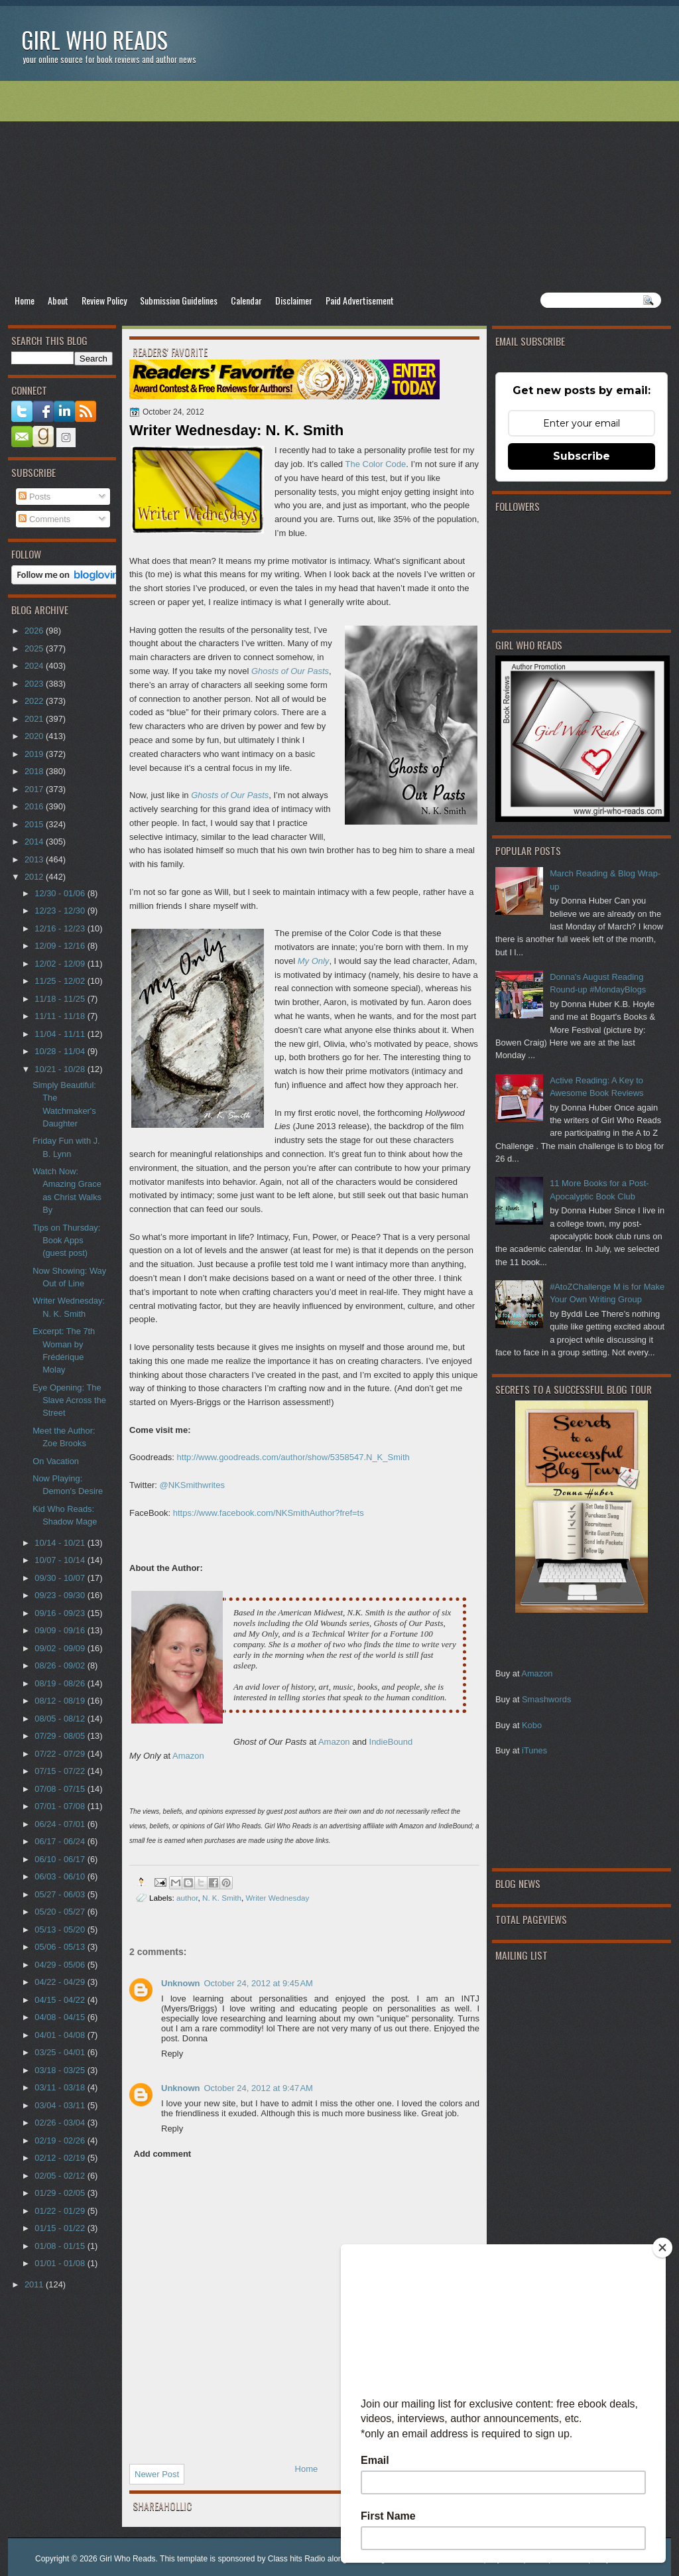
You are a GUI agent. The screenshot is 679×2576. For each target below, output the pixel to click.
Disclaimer (293, 300)
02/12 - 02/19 (60, 2158)
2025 (35, 648)
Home (24, 300)
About (58, 300)
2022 (35, 701)
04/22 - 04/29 (60, 1982)
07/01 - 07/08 (60, 1806)
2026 (35, 631)
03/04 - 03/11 (60, 2105)
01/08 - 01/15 (60, 2246)
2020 (35, 736)
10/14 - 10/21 (60, 1543)
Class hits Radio (297, 2558)
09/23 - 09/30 (60, 1595)
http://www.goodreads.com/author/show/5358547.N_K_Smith (293, 1457)
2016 (35, 806)
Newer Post (157, 2474)
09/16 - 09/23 (60, 1613)
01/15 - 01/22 (60, 2228)
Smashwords (546, 1699)
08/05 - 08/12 (60, 1719)
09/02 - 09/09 (60, 1648)
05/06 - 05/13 (60, 1947)
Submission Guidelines (178, 300)
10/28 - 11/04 (60, 1051)
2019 (35, 754)
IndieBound (391, 1742)
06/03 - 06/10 (60, 1876)
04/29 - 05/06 (60, 1965)
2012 (35, 877)
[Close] (662, 2248)
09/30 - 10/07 (60, 1578)
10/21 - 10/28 (60, 1069)
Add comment (163, 2154)
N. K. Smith (221, 1897)
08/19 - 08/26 (60, 1683)
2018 (35, 771)
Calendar (246, 300)
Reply (172, 2054)
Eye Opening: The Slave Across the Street (69, 1400)
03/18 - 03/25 (60, 2070)
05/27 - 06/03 (60, 1894)
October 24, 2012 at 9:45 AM (258, 1983)
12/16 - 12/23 (60, 928)
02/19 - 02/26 (60, 2140)
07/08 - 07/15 (60, 1789)
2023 (35, 684)
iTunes (534, 1750)
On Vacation (55, 1461)
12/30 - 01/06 (60, 893)
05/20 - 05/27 (60, 1912)
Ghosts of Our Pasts (230, 795)
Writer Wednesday (278, 1897)
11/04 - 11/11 (60, 1034)
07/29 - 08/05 (60, 1736)
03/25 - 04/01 (60, 2052)
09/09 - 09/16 (60, 1630)
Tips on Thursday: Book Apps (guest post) (66, 1240)
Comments (44, 519)
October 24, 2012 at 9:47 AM (258, 2088)
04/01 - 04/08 (60, 2035)
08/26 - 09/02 (60, 1665)
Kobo (532, 1725)
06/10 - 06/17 (60, 1859)
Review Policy (104, 300)
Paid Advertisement (360, 300)
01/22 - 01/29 (60, 2211)
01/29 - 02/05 (60, 2193)
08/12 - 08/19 (60, 1701)
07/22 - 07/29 (60, 1754)
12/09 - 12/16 (60, 946)
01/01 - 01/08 (60, 2263)
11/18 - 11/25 (60, 999)
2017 (35, 789)
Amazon (536, 1673)
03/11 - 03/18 (60, 2087)
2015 (35, 824)
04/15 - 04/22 (60, 2000)
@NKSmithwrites (192, 1485)
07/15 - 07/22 (60, 1771)
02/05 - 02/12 (60, 2176)
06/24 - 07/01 (60, 1824)
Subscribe (581, 456)
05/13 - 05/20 (60, 1929)
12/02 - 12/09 (60, 964)
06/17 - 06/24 (60, 1841)
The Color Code (375, 464)
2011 (35, 2284)
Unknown (180, 1983)
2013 (35, 859)
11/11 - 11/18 (60, 1016)
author (187, 1897)
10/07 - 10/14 (60, 1560)
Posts (34, 497)
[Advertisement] (339, 186)
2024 (35, 666)
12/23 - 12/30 (60, 910)
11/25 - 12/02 (60, 981)
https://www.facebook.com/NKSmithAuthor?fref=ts (270, 1513)
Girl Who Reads (94, 39)
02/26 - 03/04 (60, 2123)
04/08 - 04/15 (60, 2017)
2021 (35, 719)
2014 (35, 842)
